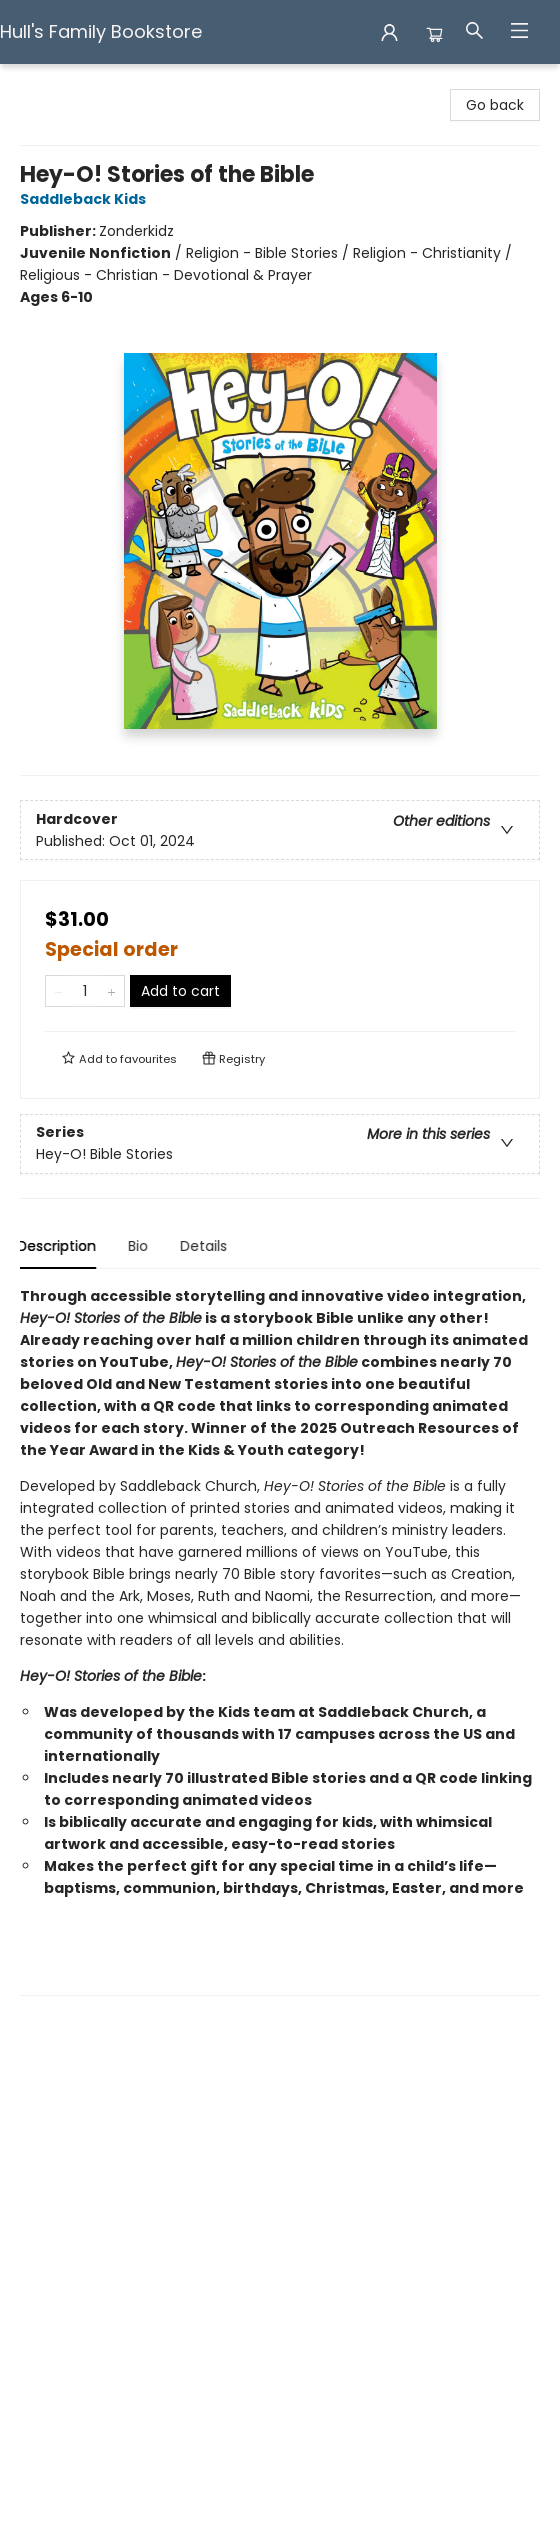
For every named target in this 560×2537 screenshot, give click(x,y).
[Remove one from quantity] (58, 991)
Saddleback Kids (86, 199)
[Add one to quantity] (111, 991)
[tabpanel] (280, 1640)
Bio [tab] (141, 1246)
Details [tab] (206, 1246)
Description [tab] (59, 1246)
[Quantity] (85, 991)
